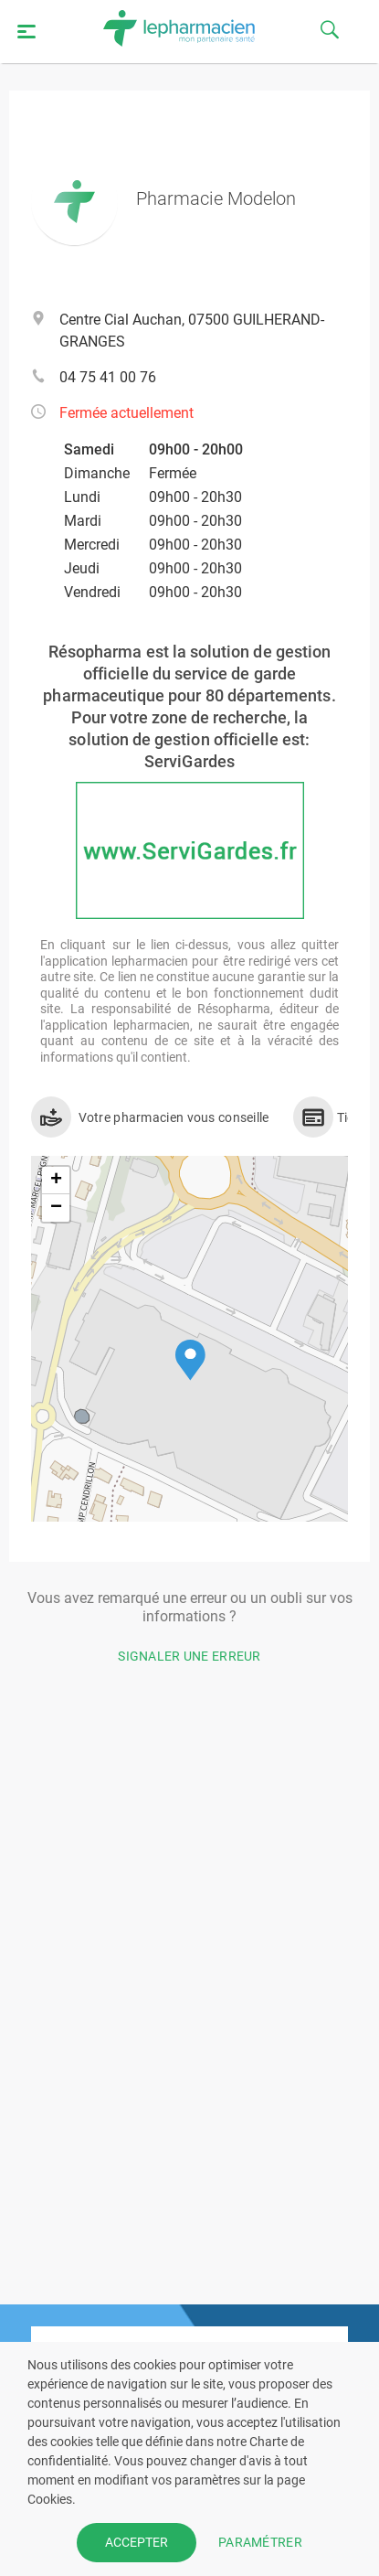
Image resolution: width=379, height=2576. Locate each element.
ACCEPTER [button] (136, 2542)
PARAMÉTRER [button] (260, 2542)
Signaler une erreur (189, 1656)
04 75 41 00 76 (107, 377)
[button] (190, 1360)
